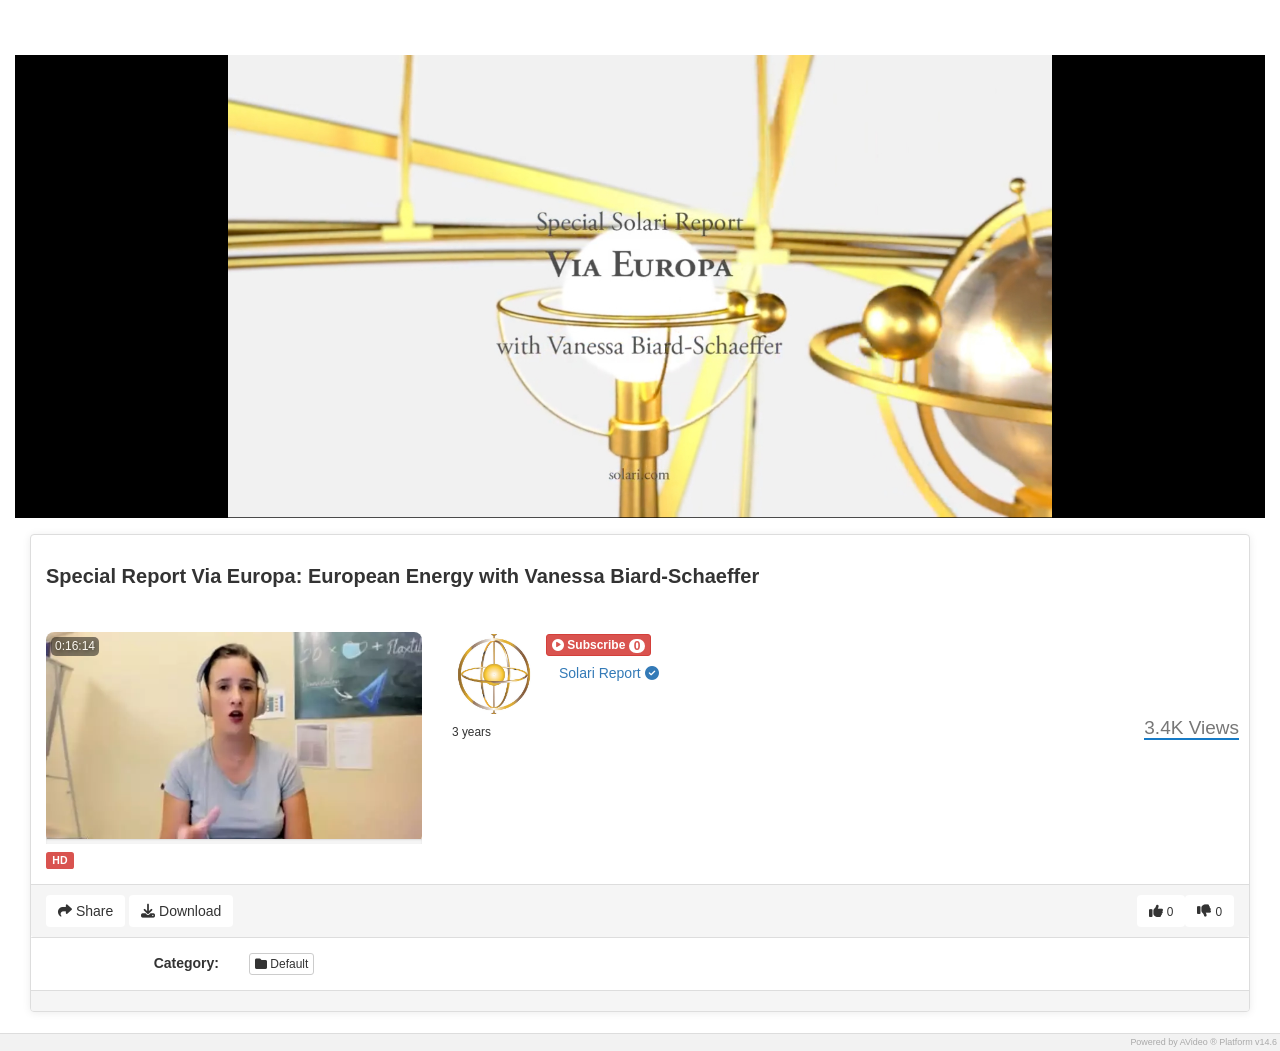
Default (281, 964)
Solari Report (609, 673)
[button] (598, 645)
